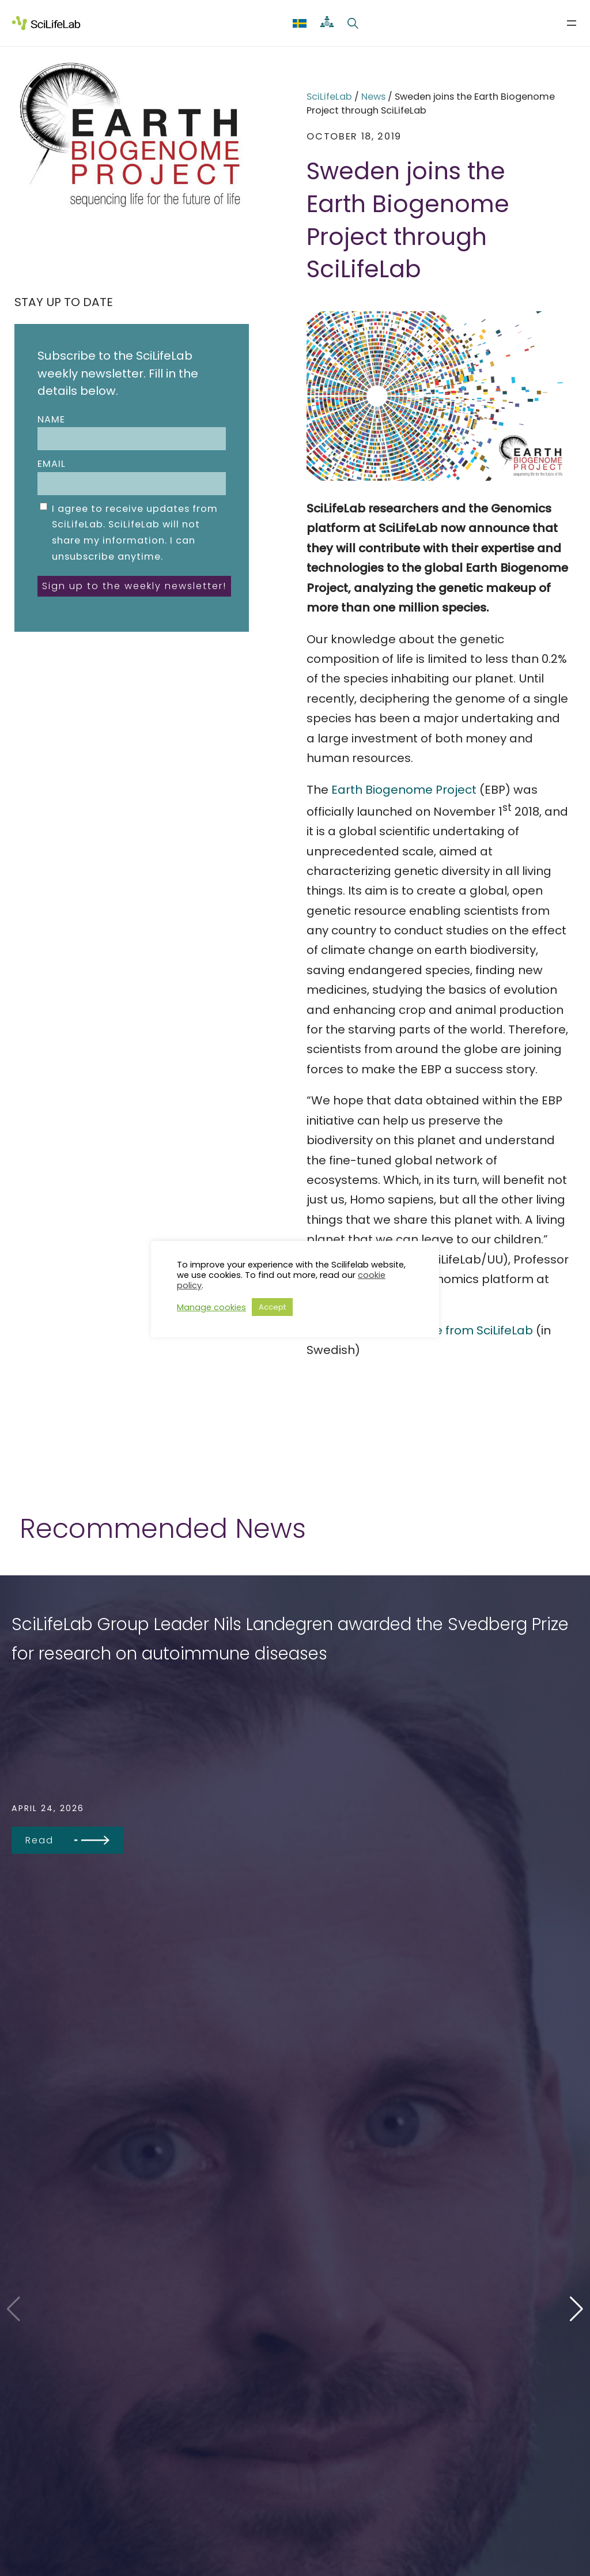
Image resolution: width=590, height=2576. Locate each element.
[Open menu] (571, 23)
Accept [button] (272, 1307)
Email (131, 476)
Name (131, 432)
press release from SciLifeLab (447, 1330)
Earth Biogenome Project (403, 790)
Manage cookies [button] (211, 1307)
